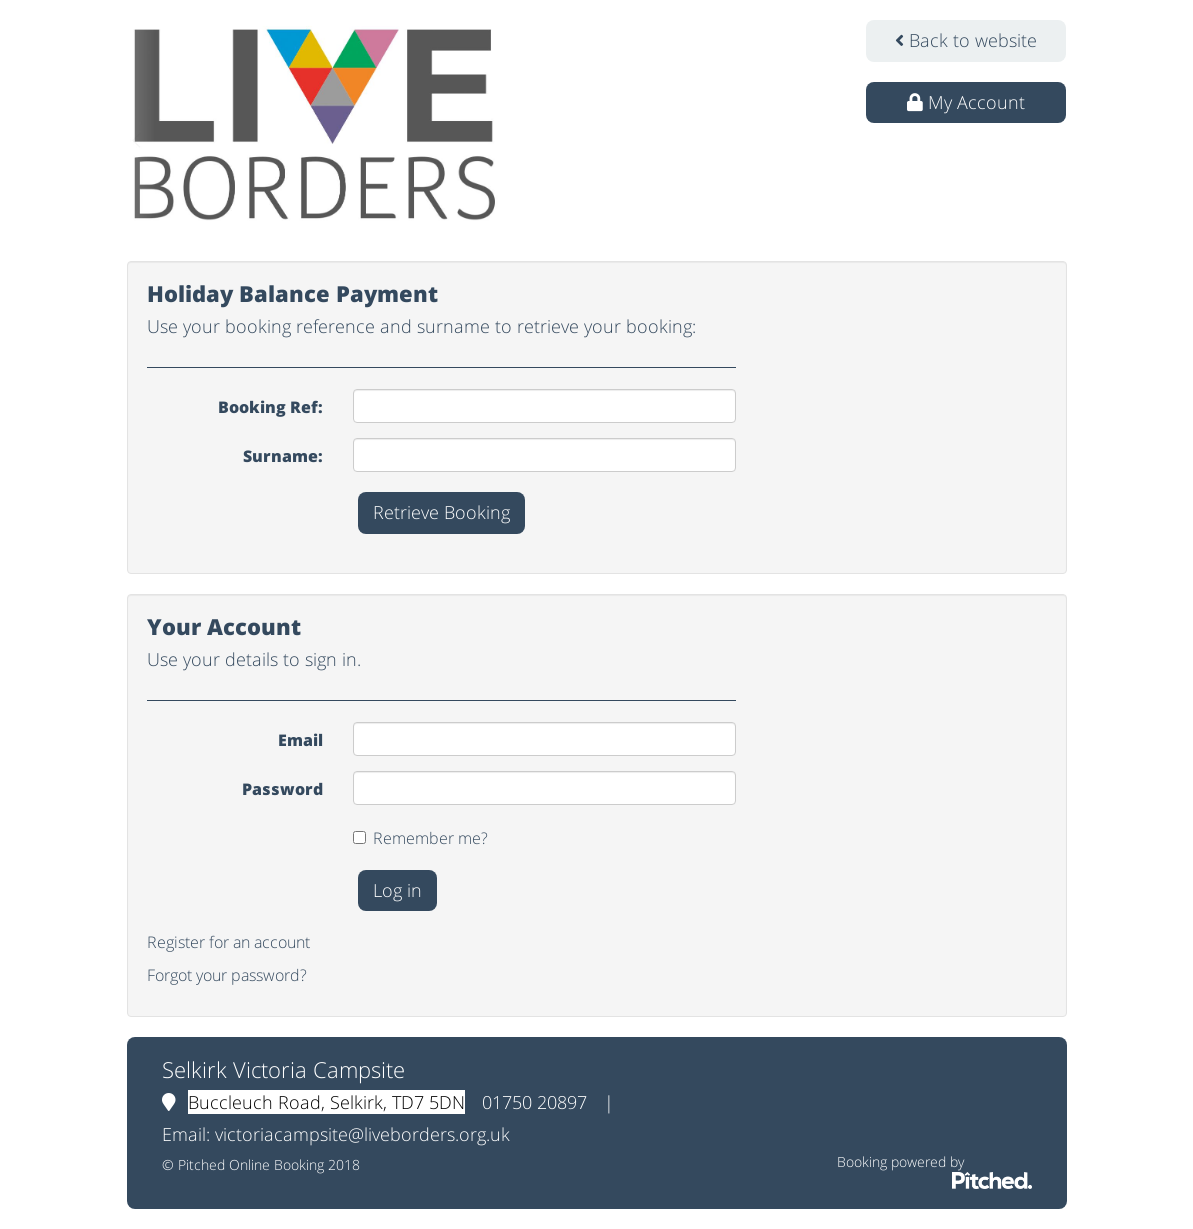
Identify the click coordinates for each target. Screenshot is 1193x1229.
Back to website (966, 40)
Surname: (283, 456)
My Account (966, 102)
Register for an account (228, 942)
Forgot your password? (227, 975)
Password (282, 789)
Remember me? (430, 838)
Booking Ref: (270, 407)
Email (300, 740)
